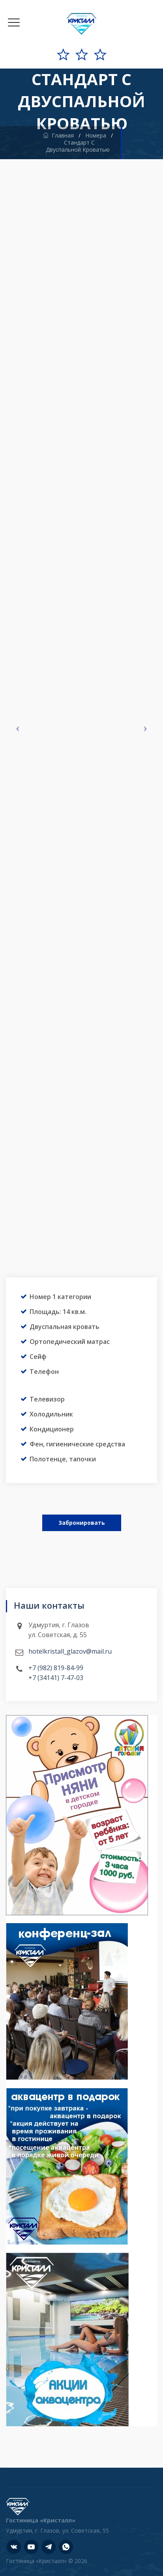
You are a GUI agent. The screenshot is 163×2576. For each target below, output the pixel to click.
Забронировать (81, 1522)
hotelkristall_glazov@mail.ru (70, 1651)
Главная (58, 135)
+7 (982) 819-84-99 (55, 1667)
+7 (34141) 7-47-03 (55, 1677)
